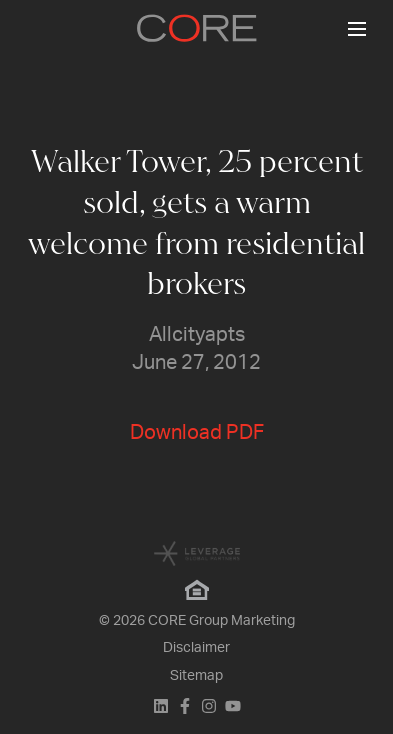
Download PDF (197, 433)
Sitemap (196, 676)
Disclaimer (196, 648)
